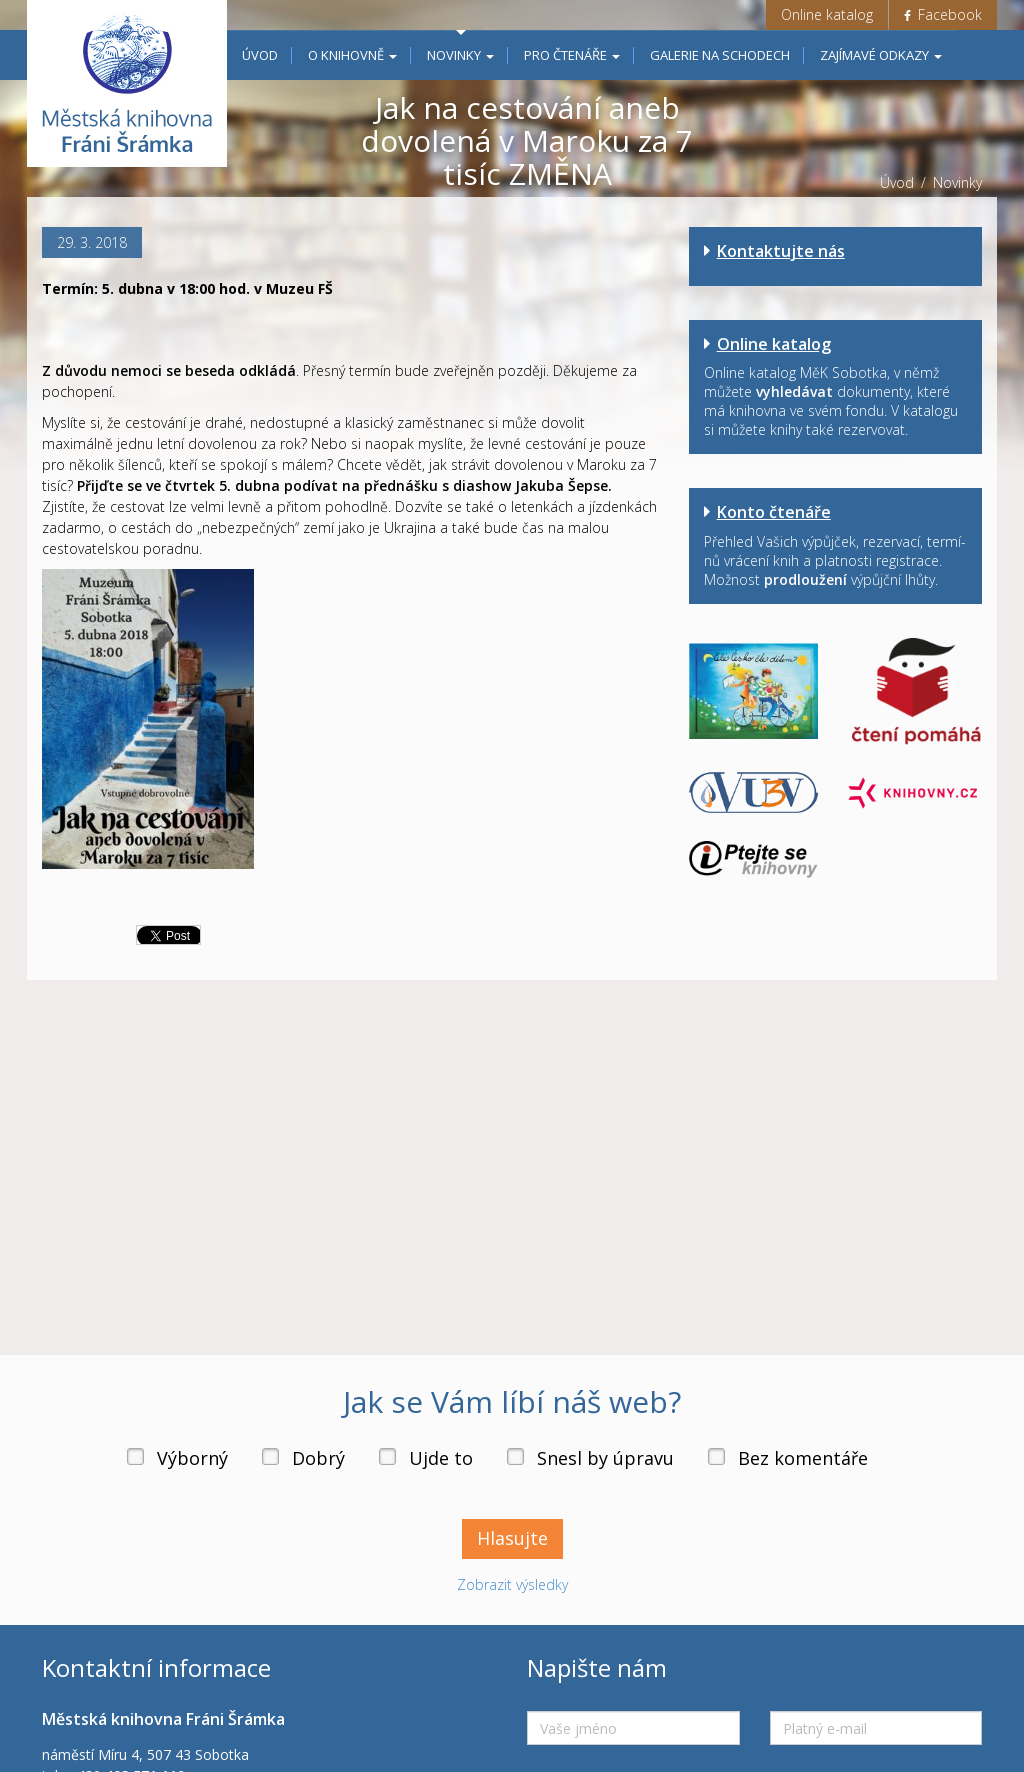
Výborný (192, 1458)
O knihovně (352, 55)
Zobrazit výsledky (512, 1584)
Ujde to (441, 1458)
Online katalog (827, 14)
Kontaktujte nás (781, 251)
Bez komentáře (803, 1458)
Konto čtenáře (774, 512)
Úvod (260, 55)
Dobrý (318, 1458)
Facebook (943, 14)
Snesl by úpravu (605, 1458)
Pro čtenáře (572, 55)
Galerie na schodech (720, 55)
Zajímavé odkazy (881, 55)
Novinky (460, 55)
